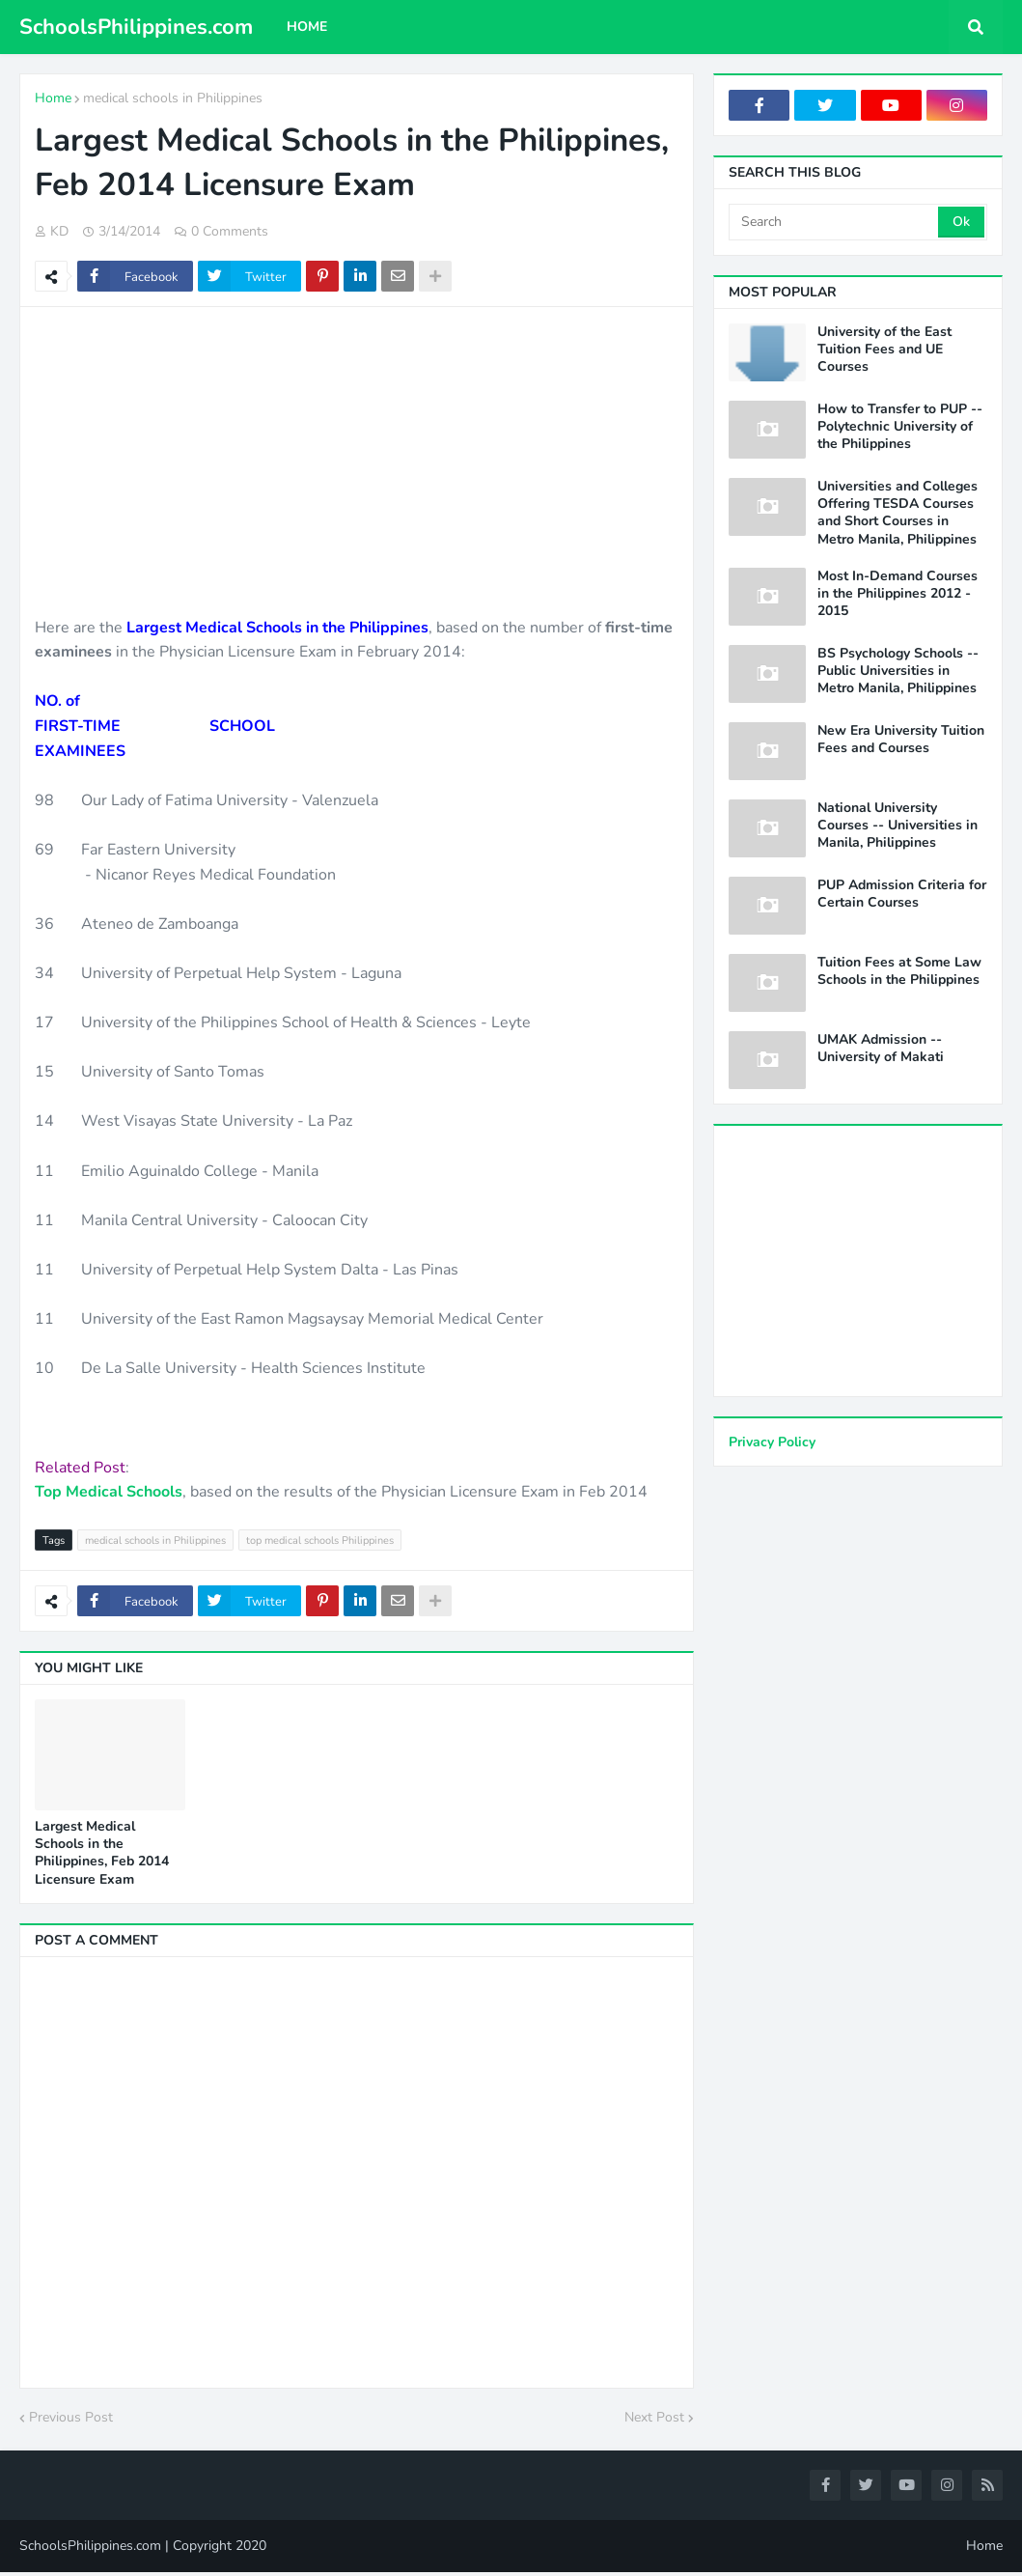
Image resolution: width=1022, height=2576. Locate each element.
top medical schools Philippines (320, 1540)
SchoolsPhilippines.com (136, 27)
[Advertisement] (356, 461)
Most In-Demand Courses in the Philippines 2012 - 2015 (897, 594)
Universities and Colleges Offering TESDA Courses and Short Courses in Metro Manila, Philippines (897, 513)
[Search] (835, 222)
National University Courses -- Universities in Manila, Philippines (897, 825)
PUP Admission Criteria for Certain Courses (901, 894)
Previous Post (71, 2417)
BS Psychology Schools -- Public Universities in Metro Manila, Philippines (898, 671)
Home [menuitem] (307, 26)
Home (53, 98)
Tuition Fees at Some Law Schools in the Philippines (899, 971)
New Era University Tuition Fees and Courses (900, 739)
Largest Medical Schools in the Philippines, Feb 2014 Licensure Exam (102, 1853)
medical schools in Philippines (172, 98)
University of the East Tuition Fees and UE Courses (884, 349)
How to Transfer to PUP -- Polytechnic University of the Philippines (899, 427)
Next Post (654, 2417)
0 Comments (229, 231)
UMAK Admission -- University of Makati (880, 1048)
